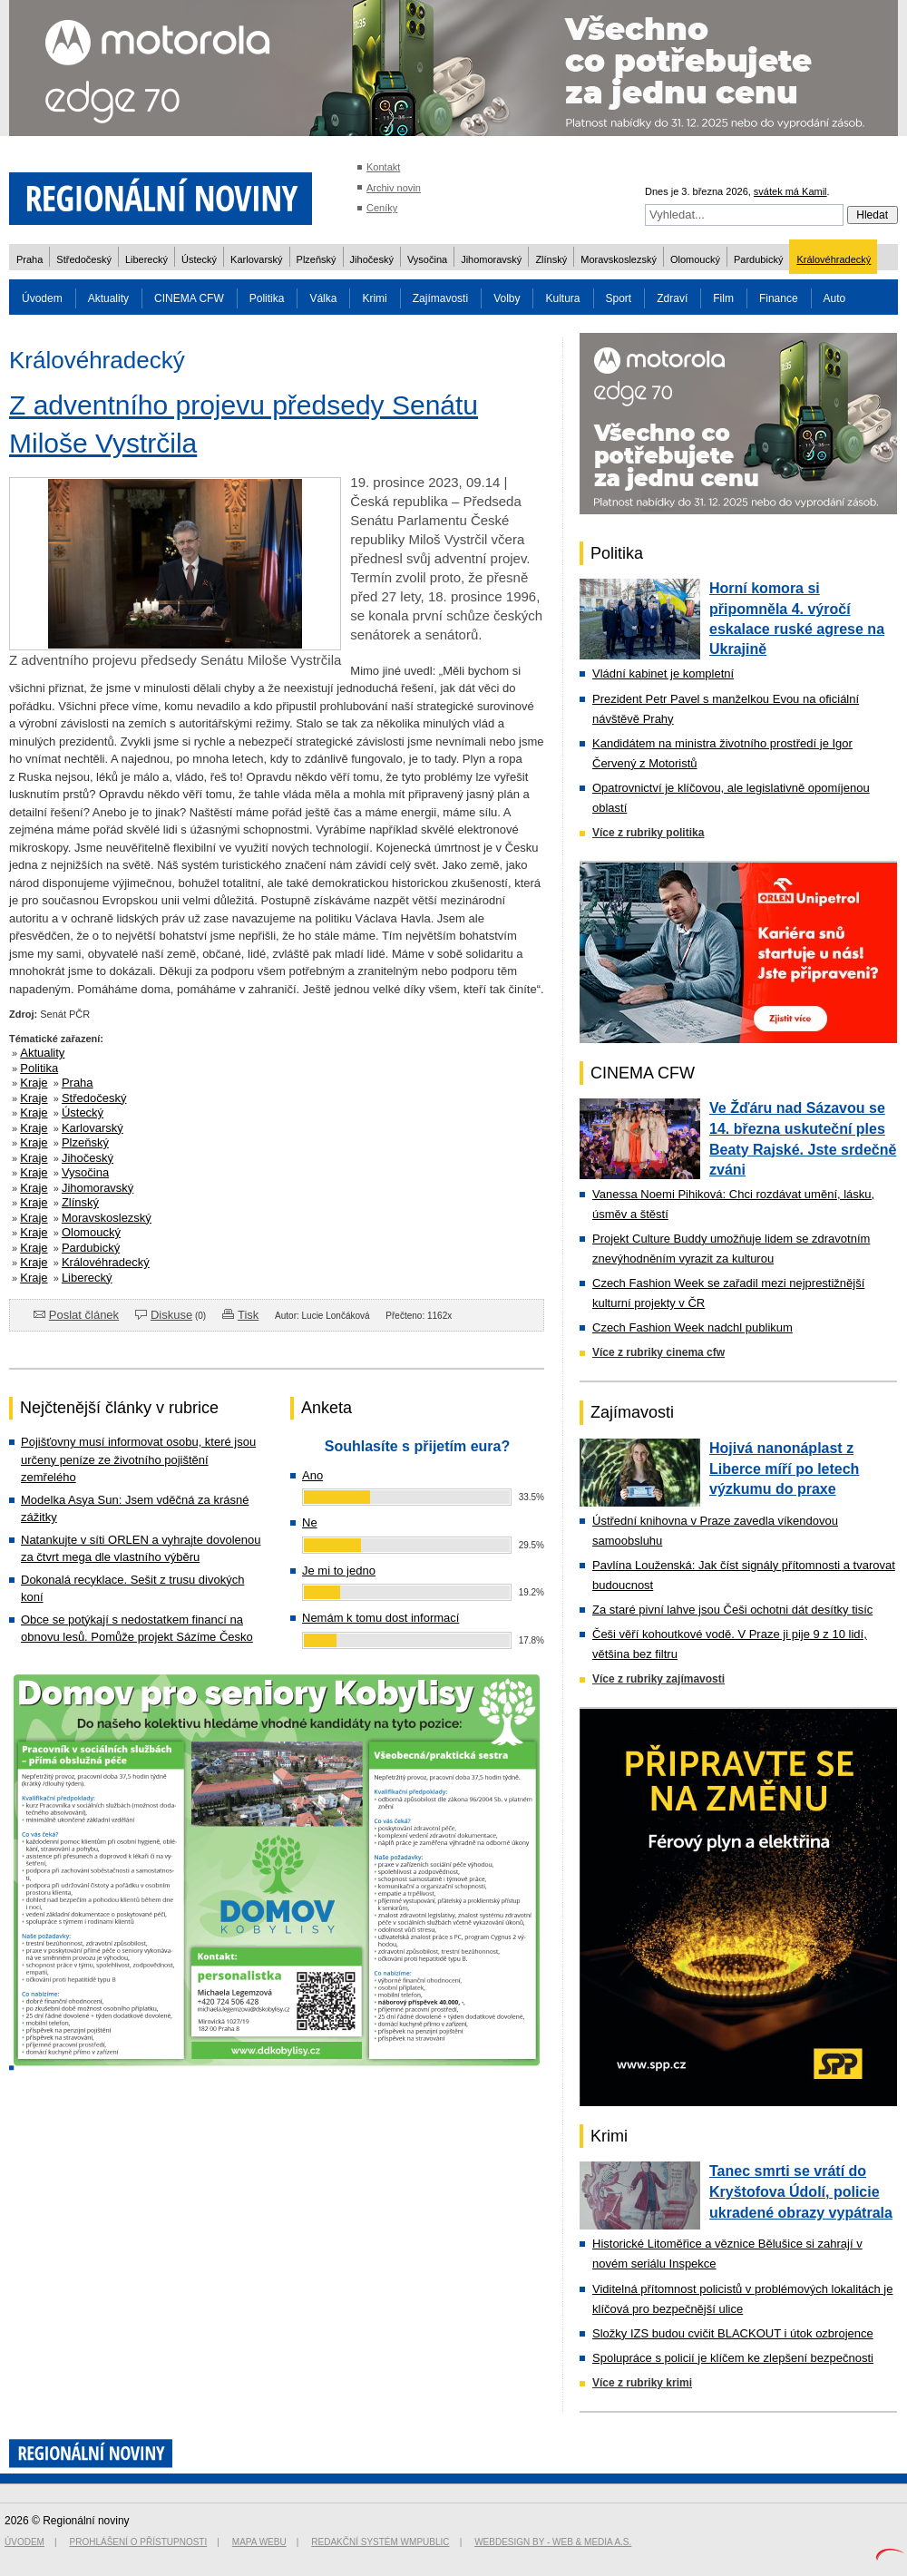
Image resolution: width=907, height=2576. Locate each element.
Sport (619, 298)
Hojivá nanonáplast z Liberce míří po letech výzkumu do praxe (784, 1468)
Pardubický (758, 259)
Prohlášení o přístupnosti (139, 2542)
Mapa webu (259, 2542)
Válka (322, 298)
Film (723, 298)
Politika (267, 298)
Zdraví (672, 298)
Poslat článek (84, 1315)
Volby (506, 298)
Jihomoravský (491, 259)
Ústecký (199, 259)
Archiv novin (393, 187)
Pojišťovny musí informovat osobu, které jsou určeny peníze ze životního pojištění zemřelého (138, 1459)
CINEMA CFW (189, 298)
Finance (778, 298)
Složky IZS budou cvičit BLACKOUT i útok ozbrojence (732, 2333)
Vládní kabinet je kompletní (663, 673)
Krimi (374, 298)
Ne (309, 1522)
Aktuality (108, 298)
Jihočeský (372, 259)
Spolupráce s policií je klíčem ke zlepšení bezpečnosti (732, 2358)
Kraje (33, 1082)
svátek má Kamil (790, 191)
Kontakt (383, 166)
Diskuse (171, 1315)
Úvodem (42, 298)
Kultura (562, 298)
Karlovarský (256, 259)
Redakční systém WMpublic (380, 2542)
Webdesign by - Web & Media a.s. (552, 2542)
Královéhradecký (833, 259)
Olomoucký (695, 259)
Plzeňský (316, 259)
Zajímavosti (440, 298)
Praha (29, 259)
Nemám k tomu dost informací (380, 1618)
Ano (312, 1475)
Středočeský (84, 259)
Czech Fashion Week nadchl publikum (692, 1327)
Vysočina (427, 259)
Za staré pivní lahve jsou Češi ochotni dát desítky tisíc (732, 1609)
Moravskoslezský (618, 259)
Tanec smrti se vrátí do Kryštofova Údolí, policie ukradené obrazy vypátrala (800, 2191)
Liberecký (146, 259)
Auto (835, 298)
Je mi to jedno (338, 1570)
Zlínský (551, 259)
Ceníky (381, 207)
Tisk (248, 1315)
